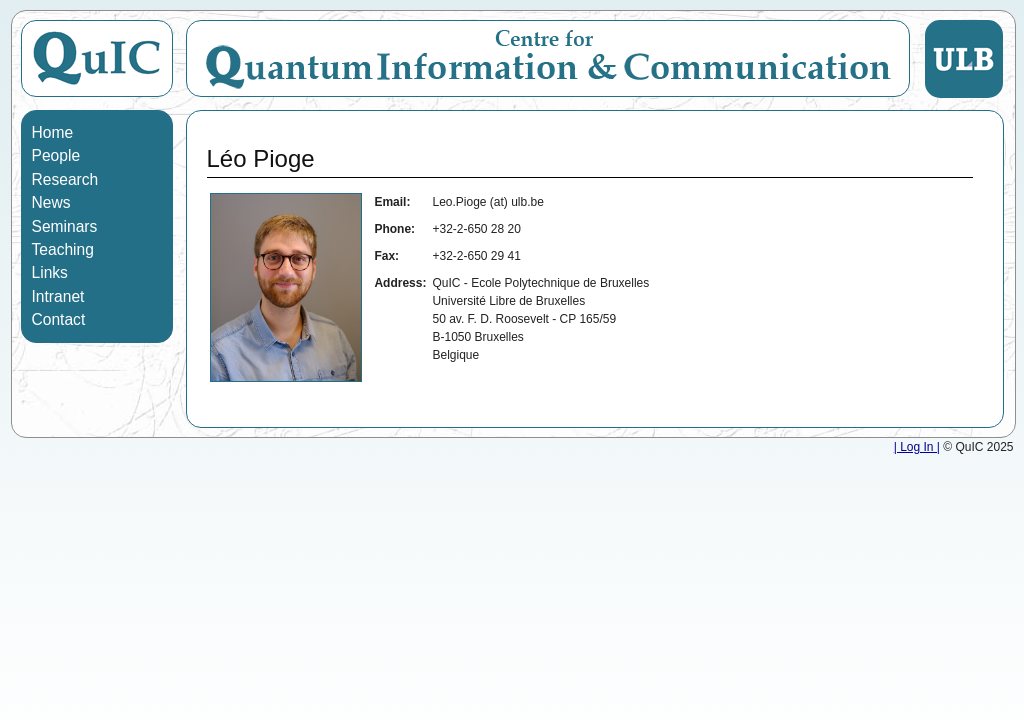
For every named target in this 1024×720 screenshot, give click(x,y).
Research (65, 179)
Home (53, 132)
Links (50, 272)
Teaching (63, 249)
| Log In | (917, 447)
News (51, 202)
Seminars (65, 226)
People (56, 155)
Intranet (58, 296)
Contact (59, 319)
